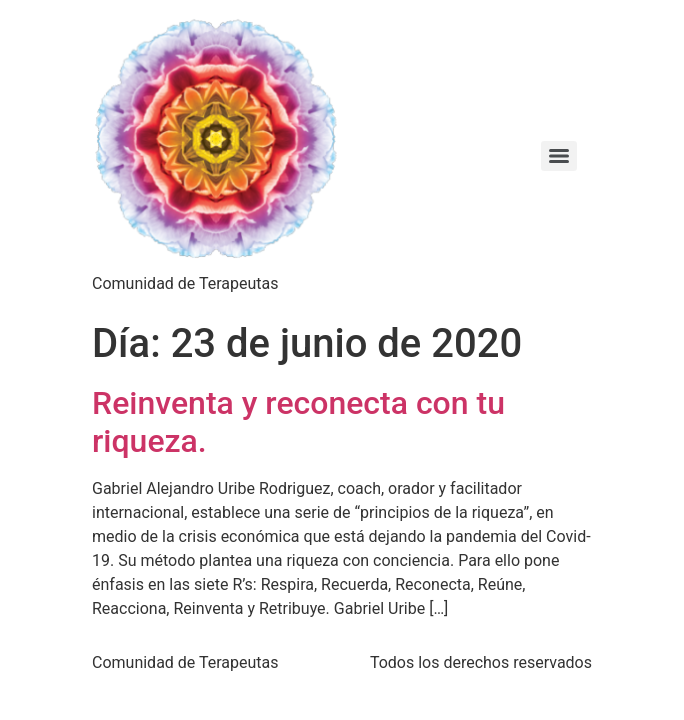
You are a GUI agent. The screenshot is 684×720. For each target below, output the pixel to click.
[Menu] (559, 156)
